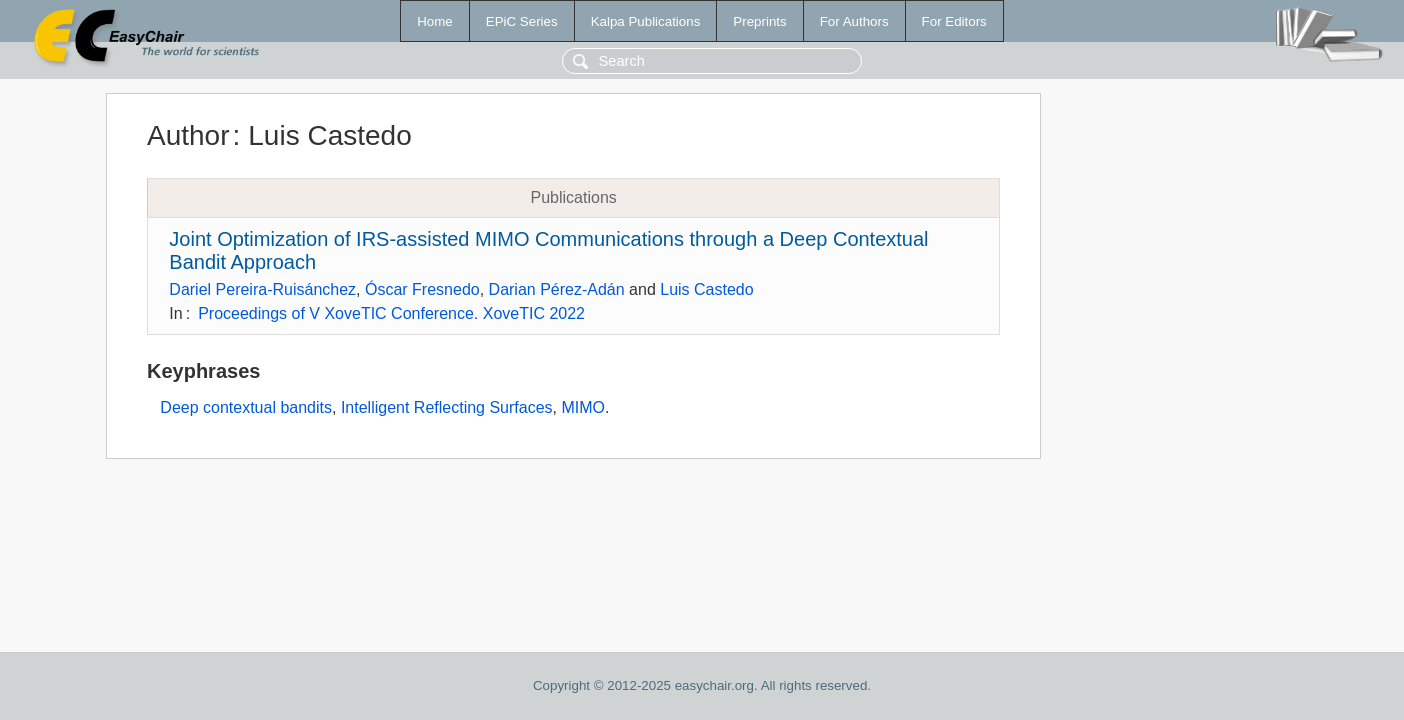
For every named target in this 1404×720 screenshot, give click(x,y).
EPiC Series (522, 21)
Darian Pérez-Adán (557, 289)
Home (435, 21)
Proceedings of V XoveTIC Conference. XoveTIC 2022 (391, 313)
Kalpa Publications (646, 21)
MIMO (583, 407)
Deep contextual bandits (246, 407)
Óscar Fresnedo (422, 289)
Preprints (759, 21)
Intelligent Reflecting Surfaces (447, 407)
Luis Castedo (706, 289)
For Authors (854, 21)
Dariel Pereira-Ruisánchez (262, 289)
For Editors (954, 21)
